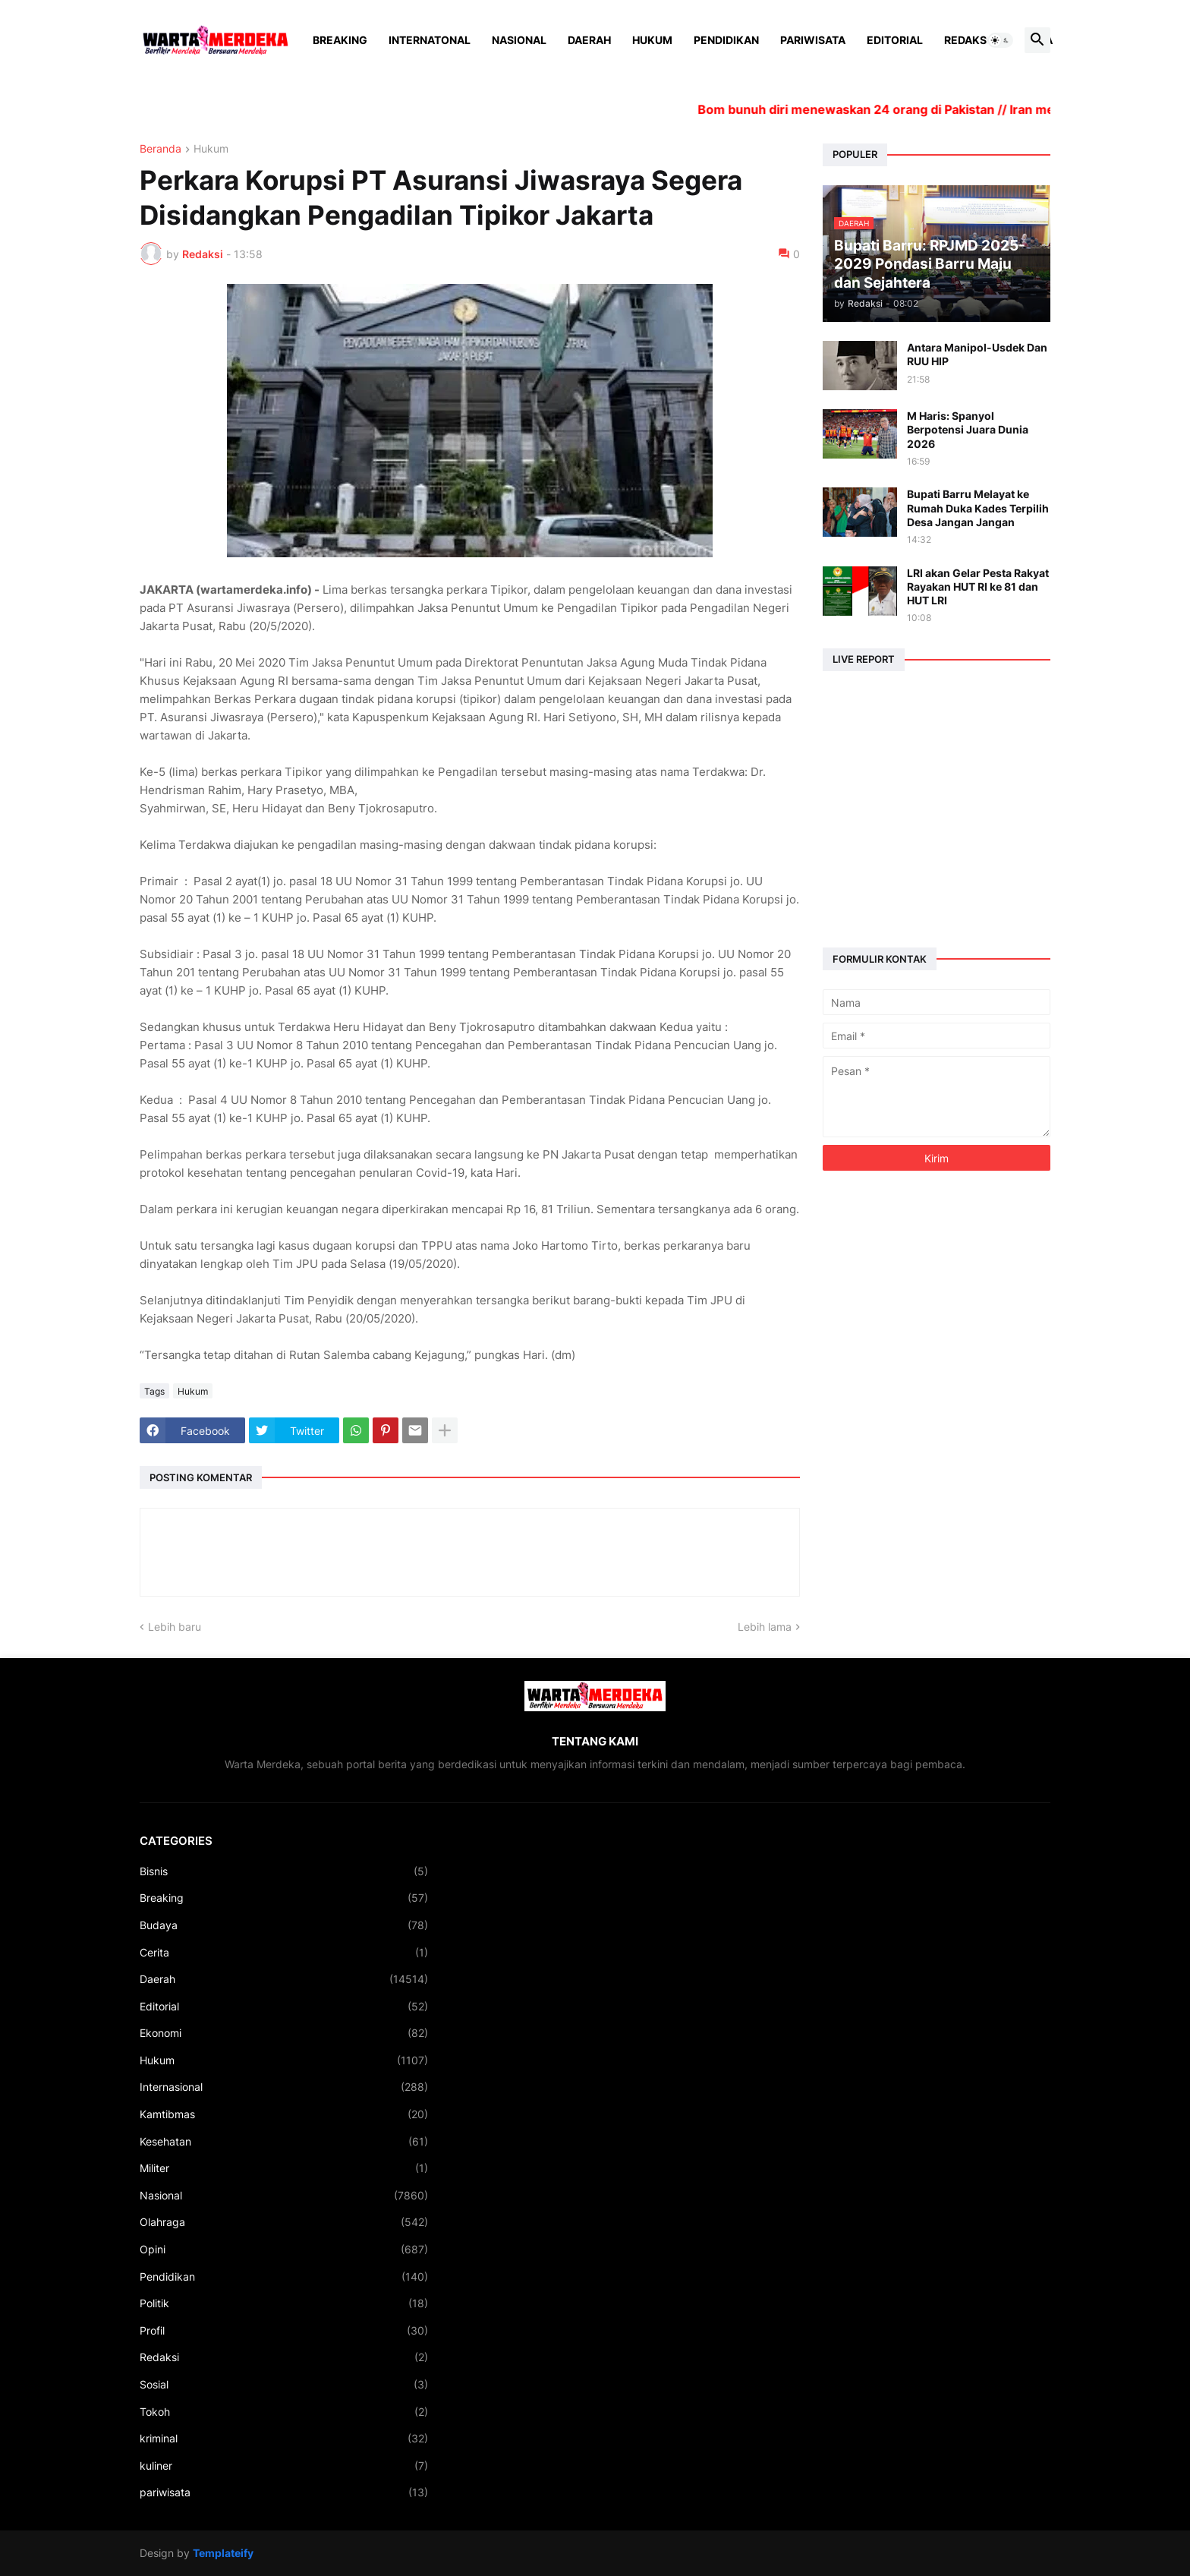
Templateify (223, 2552)
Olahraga (284, 2222)
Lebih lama (765, 1626)
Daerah (589, 39)
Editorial (895, 39)
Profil (284, 2330)
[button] (1000, 40)
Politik (284, 2303)
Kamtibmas (284, 2114)
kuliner (284, 2466)
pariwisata (284, 2492)
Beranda (160, 149)
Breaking (340, 39)
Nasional (519, 39)
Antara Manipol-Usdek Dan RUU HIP (977, 354)
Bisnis (284, 1871)
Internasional (284, 2087)
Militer (284, 2168)
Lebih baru (174, 1626)
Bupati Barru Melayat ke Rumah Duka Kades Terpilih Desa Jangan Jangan (978, 507)
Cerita (284, 1952)
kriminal (284, 2438)
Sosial (284, 2384)
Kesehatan (284, 2141)
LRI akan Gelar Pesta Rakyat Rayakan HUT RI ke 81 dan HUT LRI (978, 586)
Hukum (652, 39)
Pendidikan (726, 39)
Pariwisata (812, 39)
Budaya (284, 1925)
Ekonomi (284, 2033)
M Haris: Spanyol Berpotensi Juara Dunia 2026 (967, 429)
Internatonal (430, 39)
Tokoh (284, 2412)
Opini (284, 2249)
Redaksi (967, 39)
